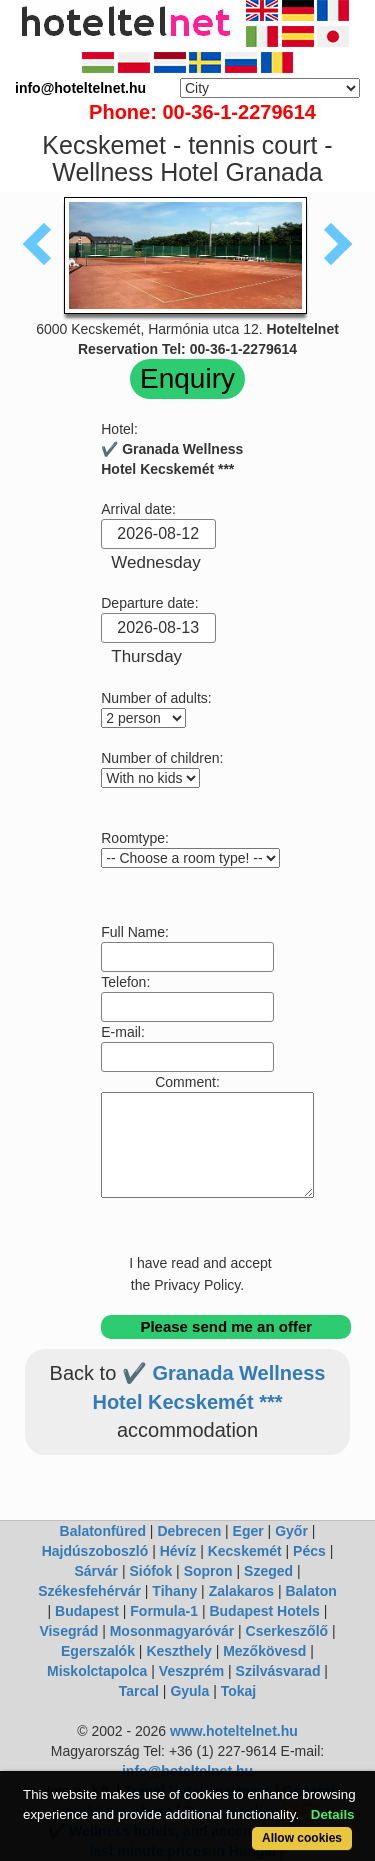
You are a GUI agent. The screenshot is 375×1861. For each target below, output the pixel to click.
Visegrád (68, 1631)
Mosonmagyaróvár (172, 1631)
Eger (248, 1531)
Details (333, 1814)
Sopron (208, 1571)
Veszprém (191, 1671)
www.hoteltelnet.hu (234, 1731)
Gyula (189, 1691)
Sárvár (96, 1571)
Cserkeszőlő (287, 1631)
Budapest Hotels (264, 1611)
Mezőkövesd (264, 1651)
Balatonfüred (103, 1531)
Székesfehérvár (89, 1591)
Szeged (268, 1571)
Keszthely (178, 1651)
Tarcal (139, 1691)
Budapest (87, 1611)
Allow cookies (302, 1838)
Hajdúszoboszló (95, 1551)
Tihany (174, 1591)
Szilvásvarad (278, 1671)
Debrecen (189, 1531)
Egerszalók (98, 1651)
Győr (291, 1531)
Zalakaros (241, 1591)
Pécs (309, 1551)
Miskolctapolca (97, 1671)
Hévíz (178, 1551)
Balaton (310, 1591)
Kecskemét (245, 1551)
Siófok (150, 1571)
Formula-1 (164, 1611)
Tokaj (239, 1691)
